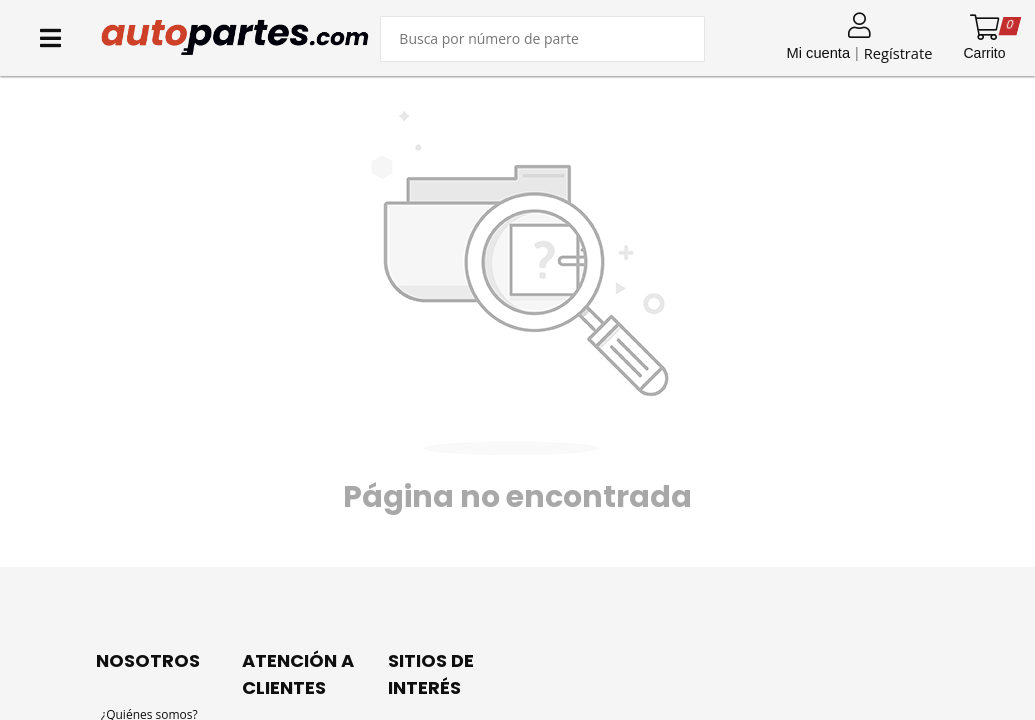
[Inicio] (235, 37)
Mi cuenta (819, 53)
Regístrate (898, 53)
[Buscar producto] (542, 39)
